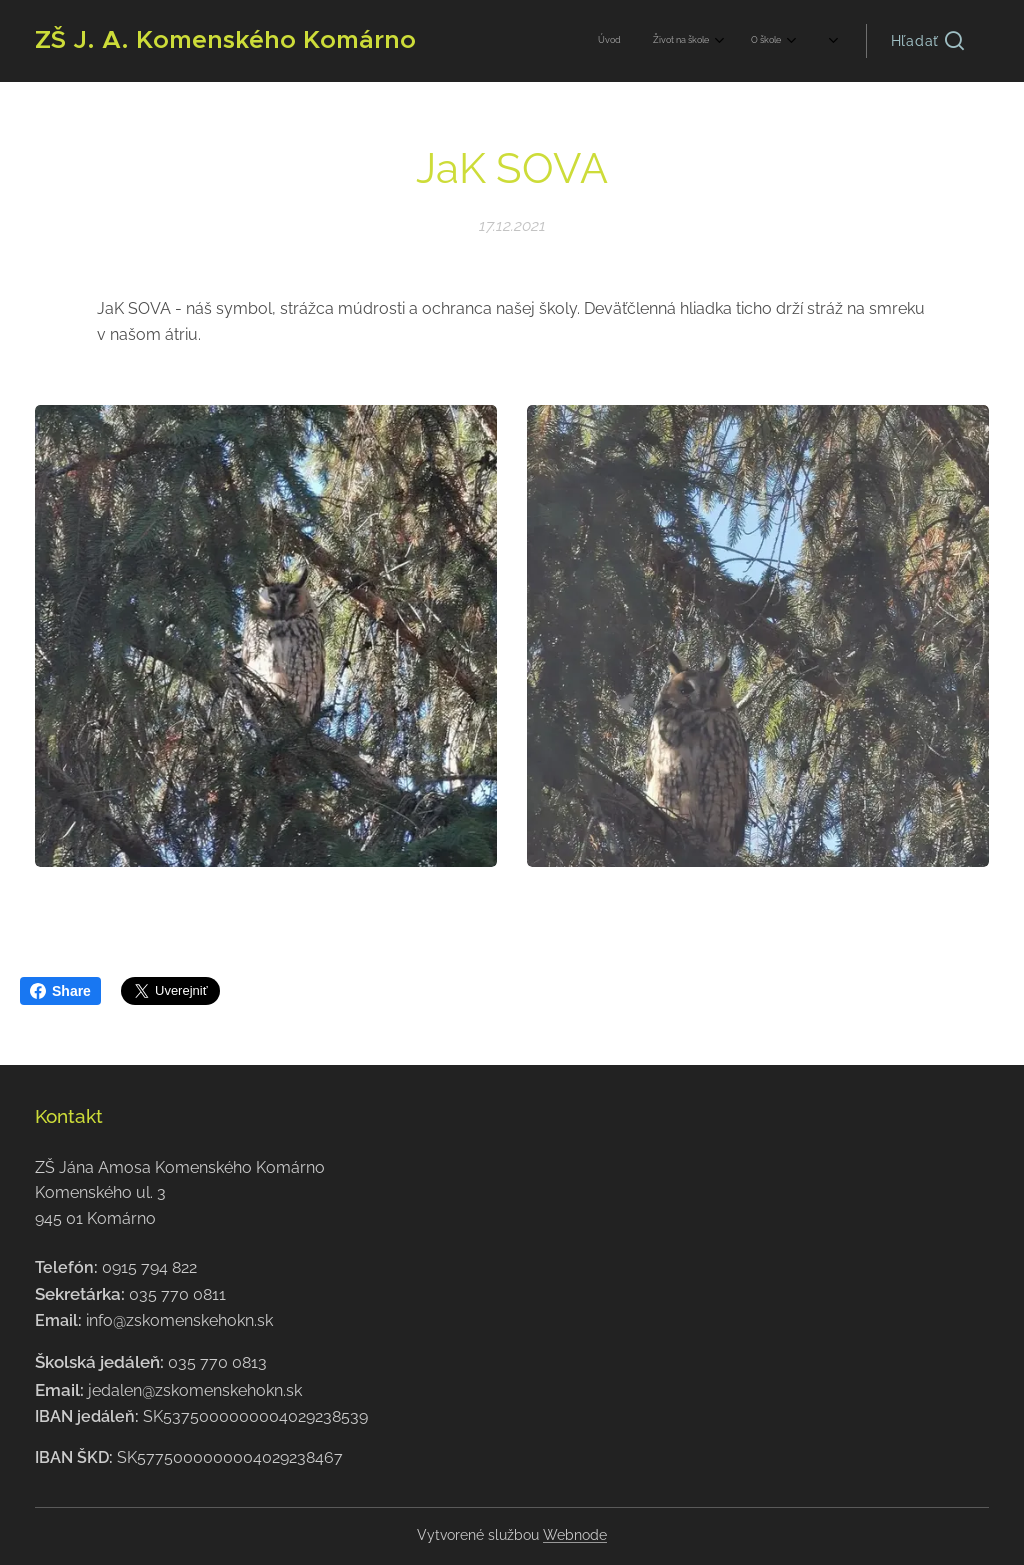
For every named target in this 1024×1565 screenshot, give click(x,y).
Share (60, 991)
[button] (927, 41)
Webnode (575, 1535)
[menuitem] (712, 41)
